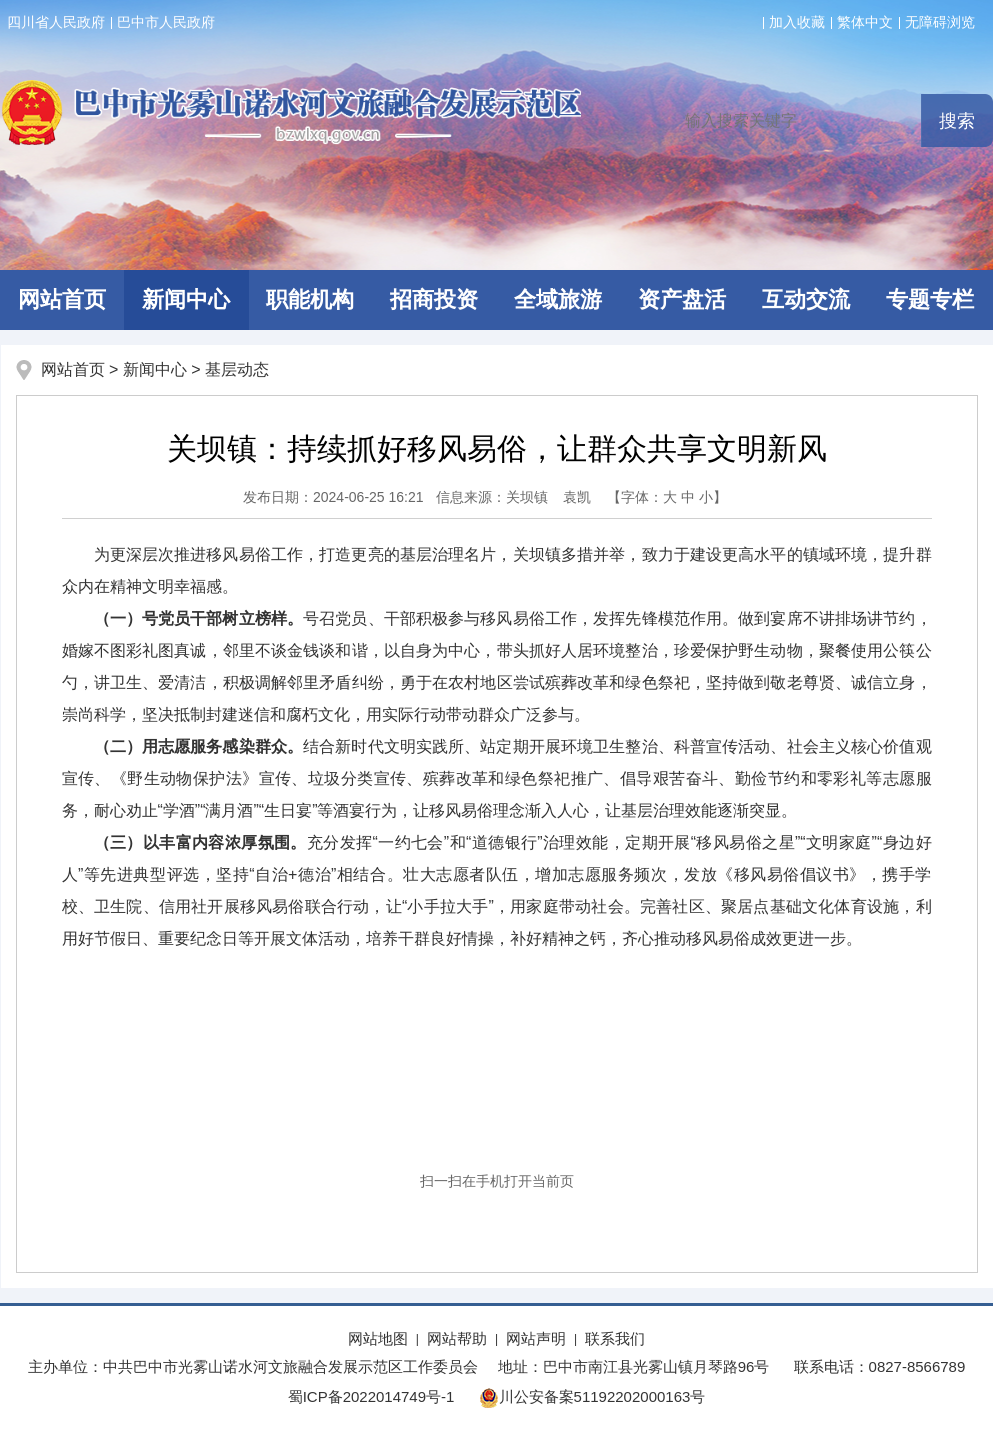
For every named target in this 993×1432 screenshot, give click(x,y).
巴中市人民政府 (166, 22)
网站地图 (378, 1338)
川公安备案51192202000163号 (592, 1396)
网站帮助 (457, 1338)
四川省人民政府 (56, 22)
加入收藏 (797, 22)
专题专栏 (930, 299)
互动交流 (806, 299)
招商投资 (434, 299)
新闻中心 (186, 299)
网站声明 (536, 1338)
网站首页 (73, 369)
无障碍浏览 (940, 22)
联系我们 (615, 1338)
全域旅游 (558, 299)
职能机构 (310, 299)
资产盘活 (682, 299)
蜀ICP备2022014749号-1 (371, 1396)
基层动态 (237, 369)
